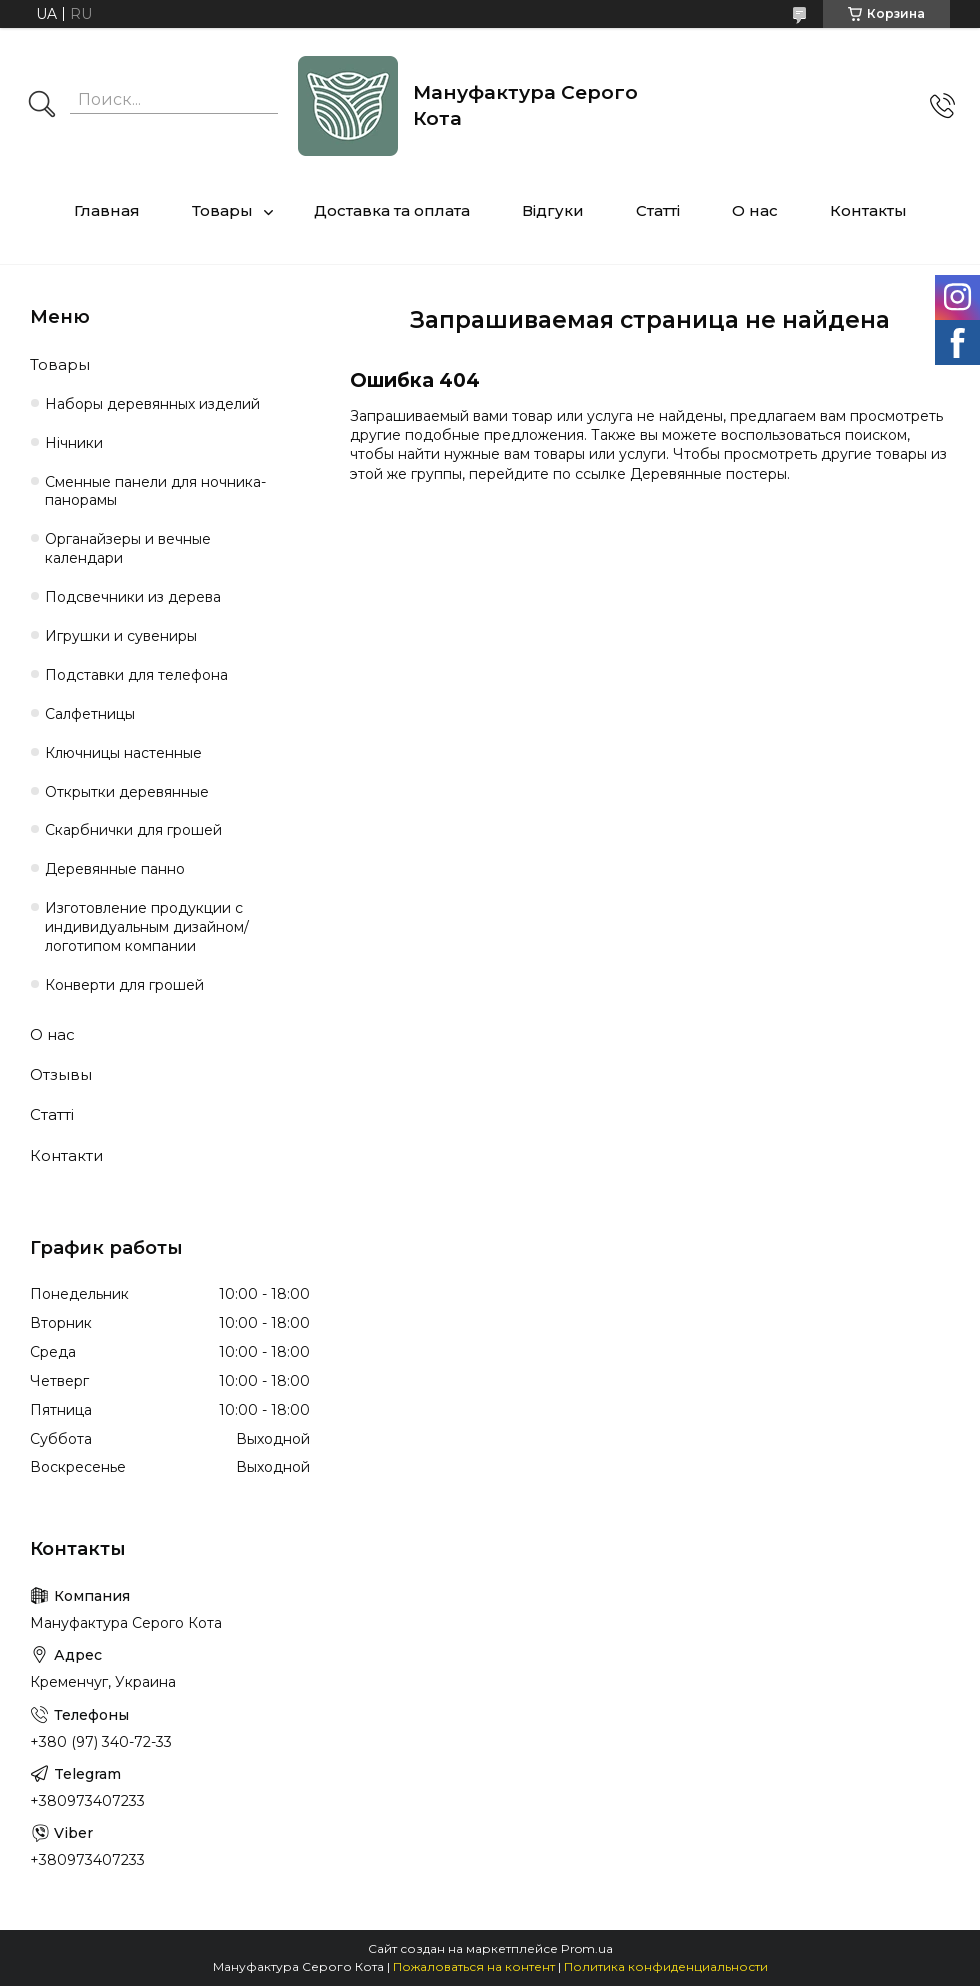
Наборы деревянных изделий (152, 404)
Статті (658, 210)
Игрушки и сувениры (121, 636)
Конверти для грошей (124, 985)
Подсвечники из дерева (133, 597)
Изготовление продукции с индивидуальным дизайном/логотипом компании (147, 927)
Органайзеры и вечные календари (128, 548)
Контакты (868, 210)
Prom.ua (587, 1948)
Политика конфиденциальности (666, 1966)
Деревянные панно (115, 869)
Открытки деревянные (127, 792)
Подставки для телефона (136, 675)
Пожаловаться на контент (474, 1966)
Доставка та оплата (392, 210)
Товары (222, 210)
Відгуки (553, 210)
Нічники (74, 443)
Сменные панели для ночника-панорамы (155, 491)
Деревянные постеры (708, 474)
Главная (107, 210)
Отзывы (61, 1074)
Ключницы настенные (123, 753)
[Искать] (42, 106)
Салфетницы (90, 714)
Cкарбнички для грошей (133, 830)
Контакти (66, 1155)
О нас (755, 210)
